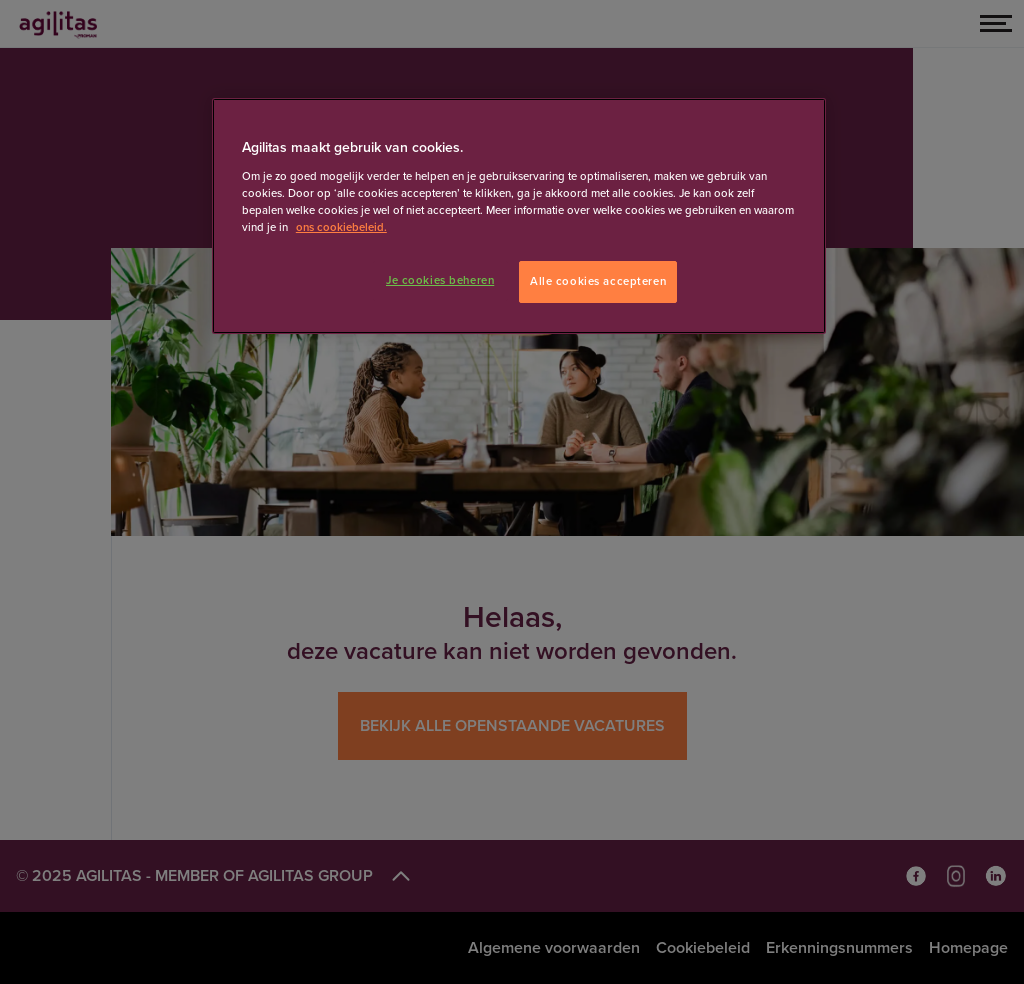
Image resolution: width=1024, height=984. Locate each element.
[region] (519, 216)
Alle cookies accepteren (598, 281)
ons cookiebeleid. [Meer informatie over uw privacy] (341, 227)
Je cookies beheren (440, 280)
